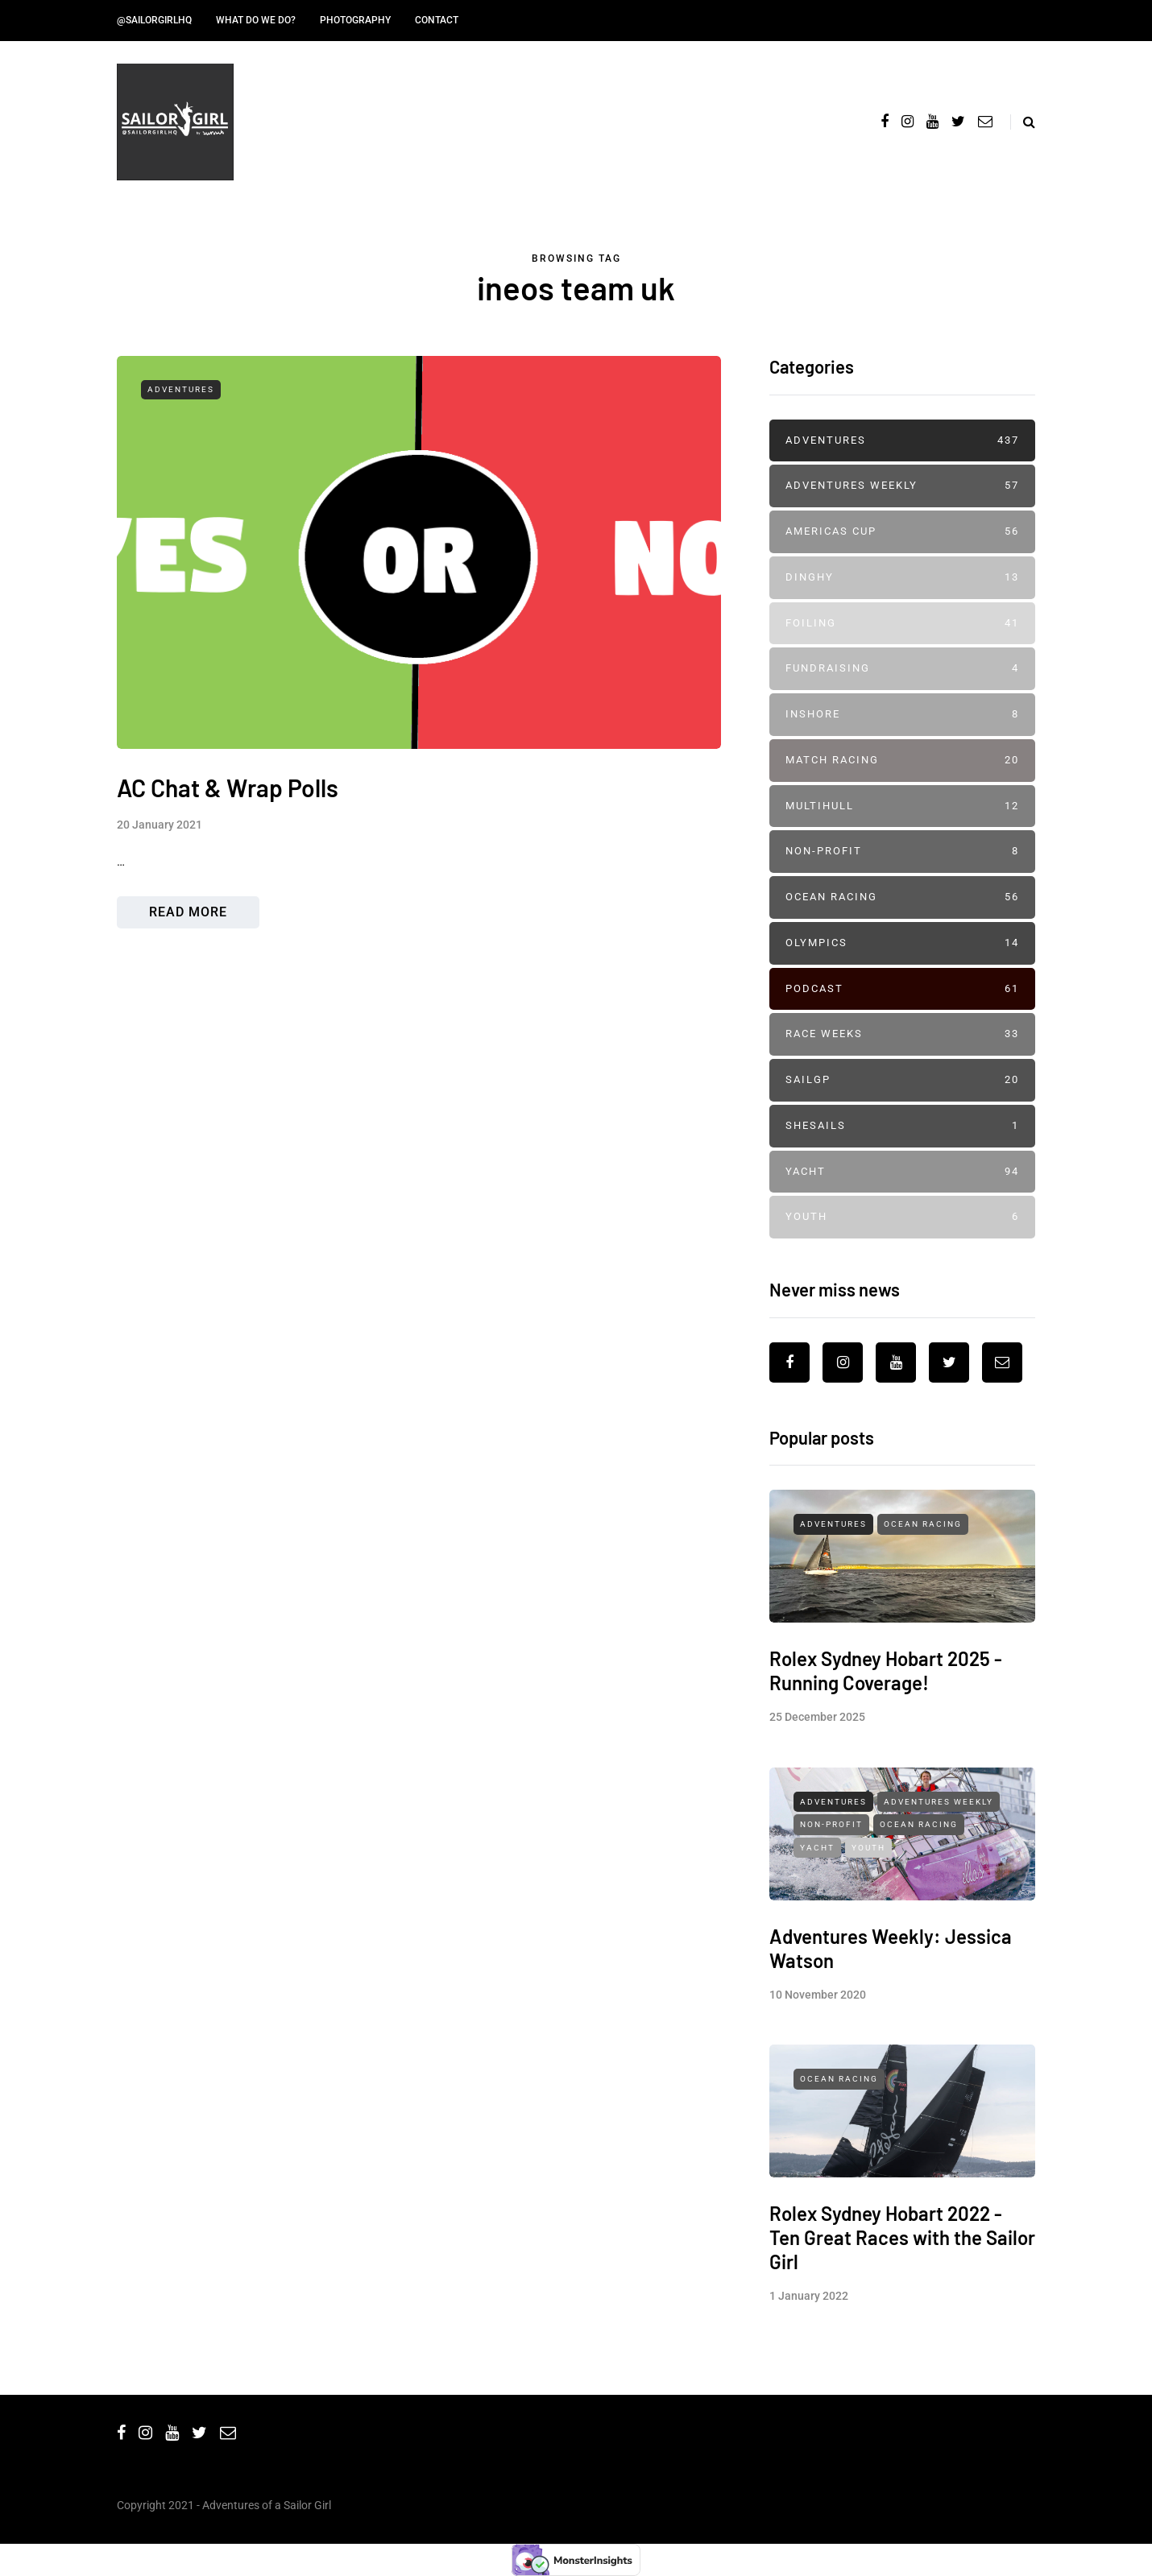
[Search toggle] (1022, 122)
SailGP (902, 1080)
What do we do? (256, 20)
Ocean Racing (902, 897)
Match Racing (902, 760)
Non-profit (902, 851)
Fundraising (902, 669)
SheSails (902, 1126)
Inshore (902, 714)
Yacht (902, 1172)
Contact (436, 20)
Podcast (902, 989)
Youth (902, 1217)
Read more (188, 912)
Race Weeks (902, 1034)
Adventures (180, 389)
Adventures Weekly (902, 486)
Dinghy (902, 578)
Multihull (902, 806)
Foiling (902, 623)
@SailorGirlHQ (154, 20)
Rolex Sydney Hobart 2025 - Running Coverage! (885, 1748)
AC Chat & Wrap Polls (227, 787)
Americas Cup (902, 532)
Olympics (902, 943)
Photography (355, 20)
